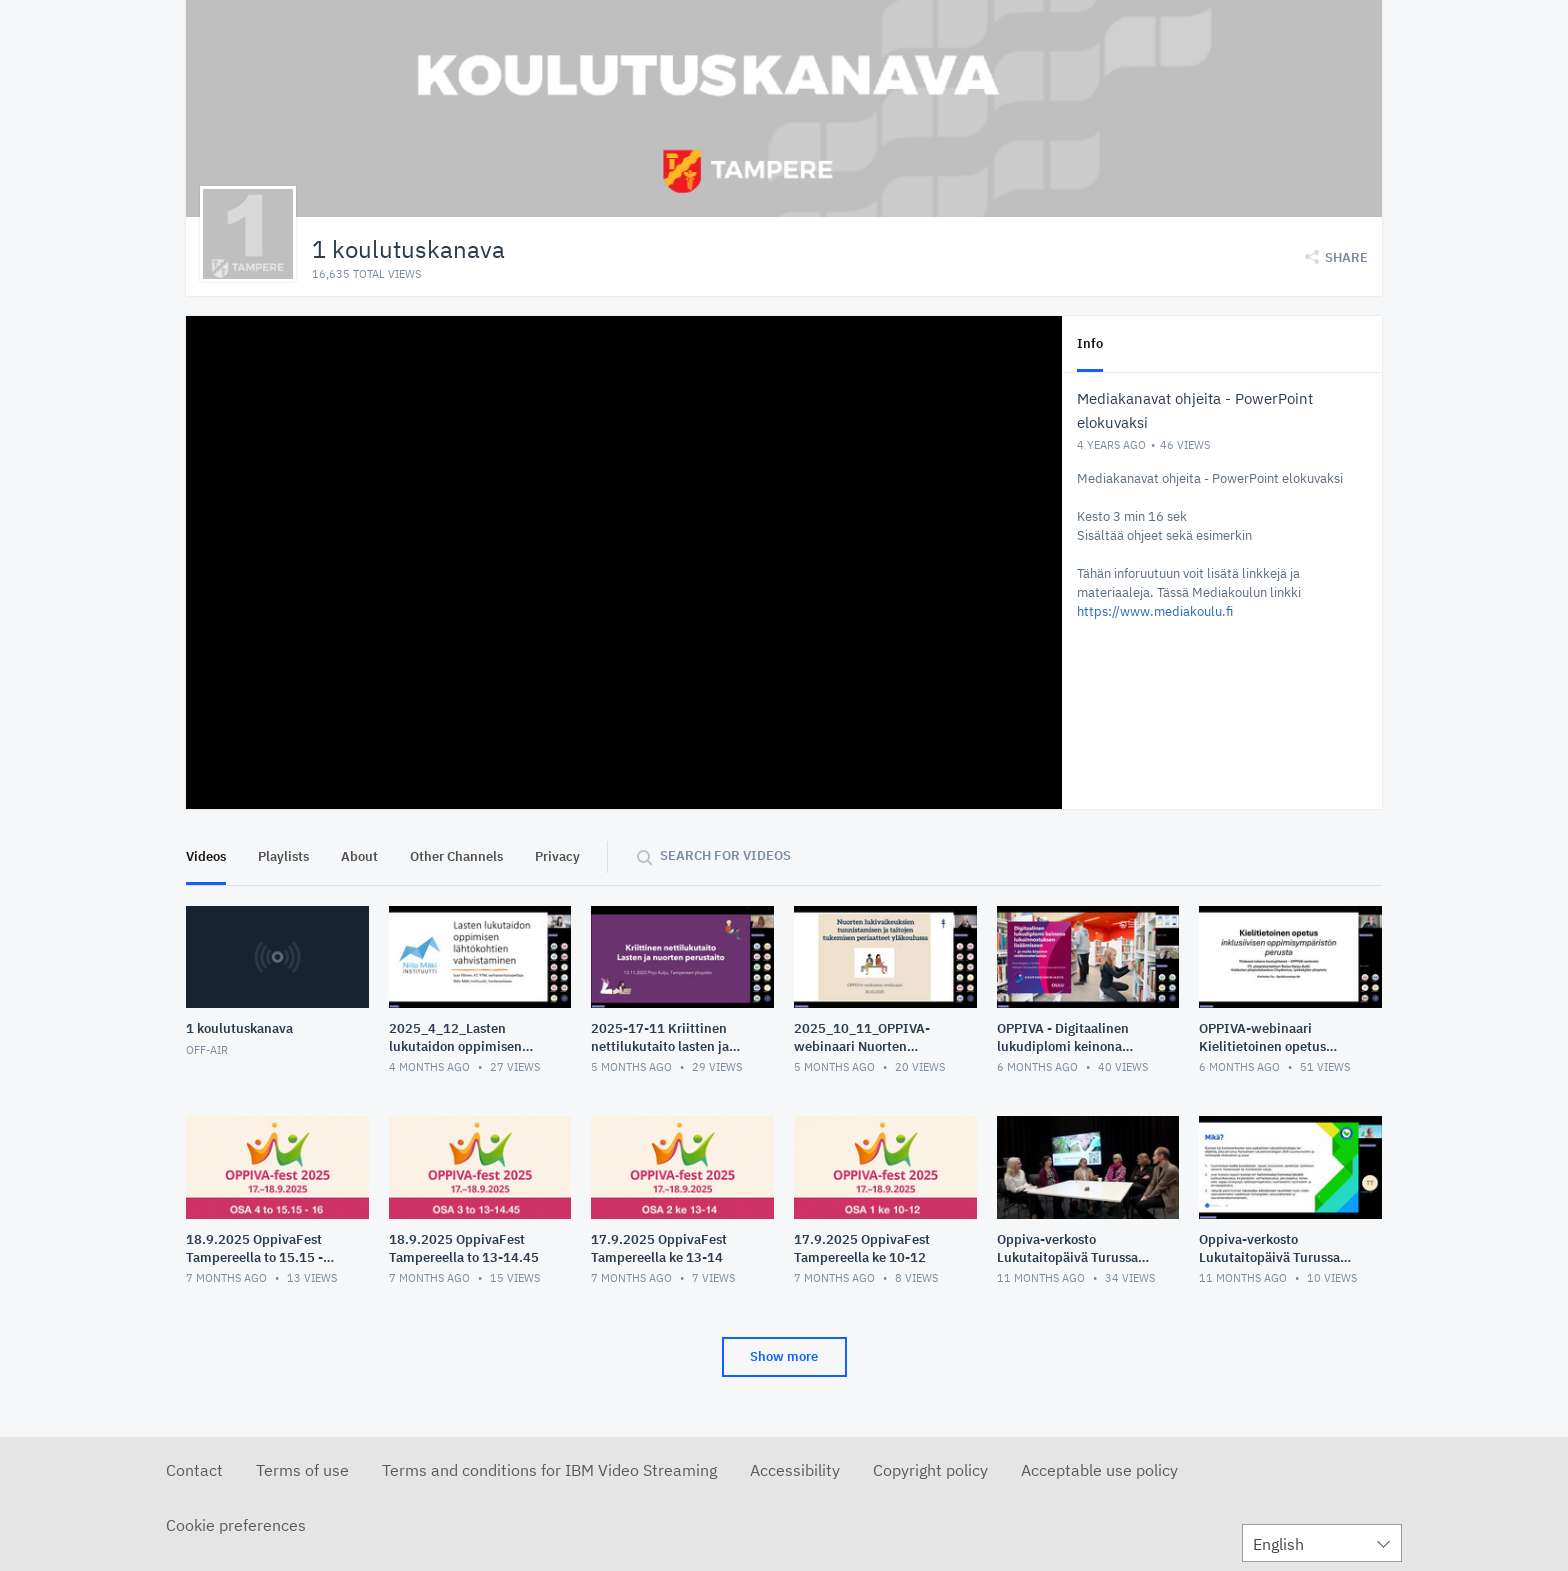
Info (1090, 343)
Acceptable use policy (1099, 1470)
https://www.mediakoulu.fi (1155, 611)
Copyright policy (930, 1470)
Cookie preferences (236, 1525)
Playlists (283, 856)
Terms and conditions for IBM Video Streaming (549, 1470)
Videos (206, 856)
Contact (194, 1470)
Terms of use (302, 1470)
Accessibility (795, 1470)
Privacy (557, 856)
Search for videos (725, 855)
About (359, 856)
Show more (784, 1356)
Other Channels (456, 856)
